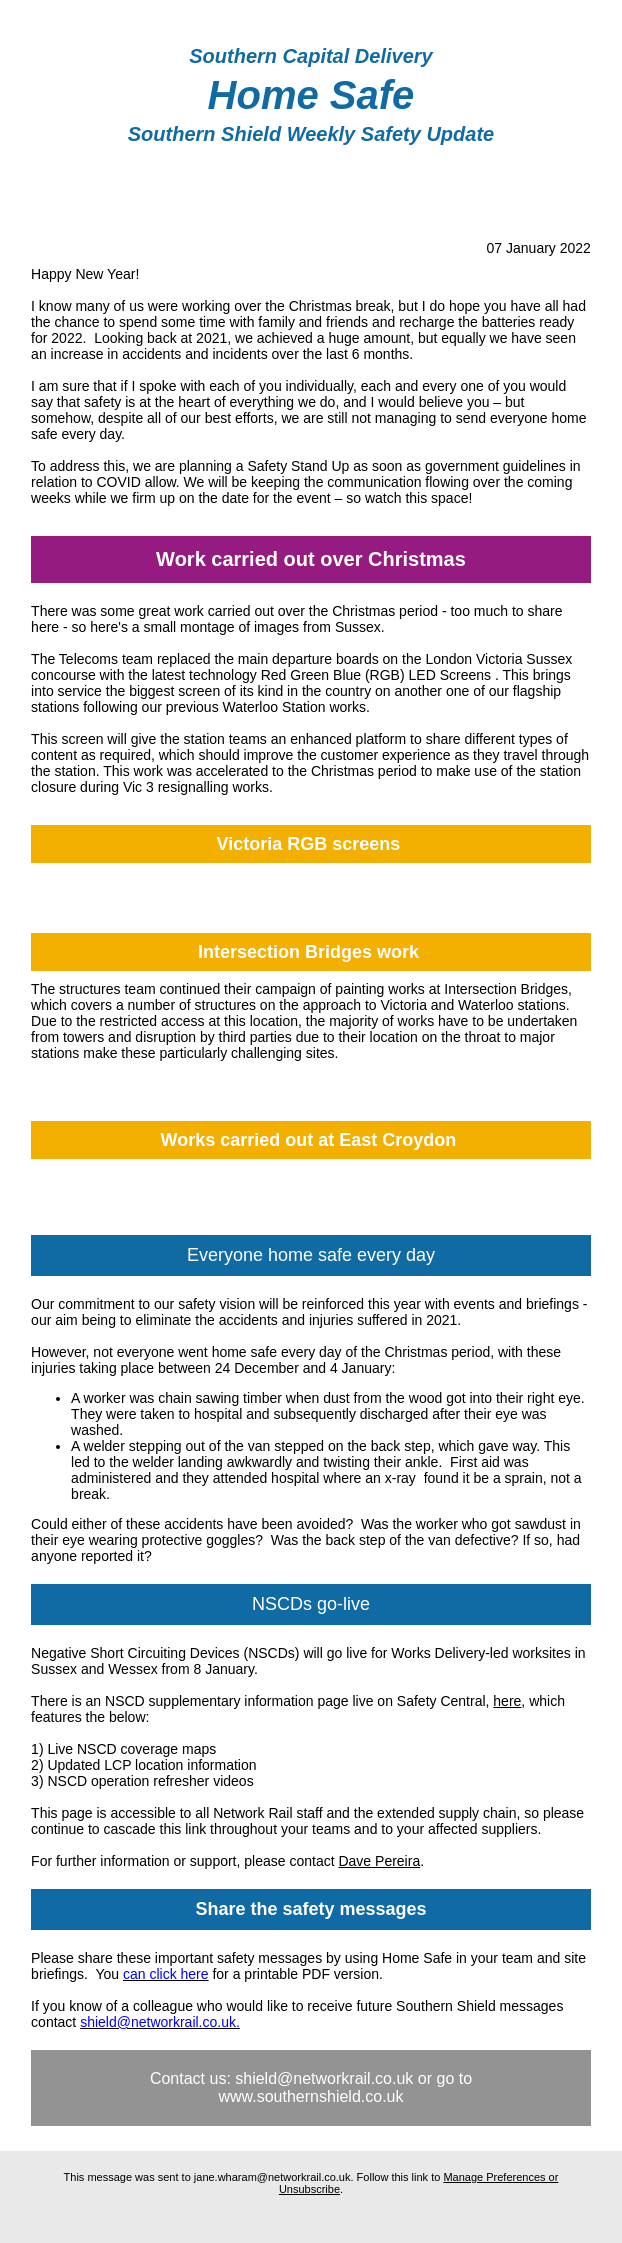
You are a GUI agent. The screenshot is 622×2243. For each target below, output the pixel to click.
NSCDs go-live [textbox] (311, 1604)
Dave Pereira (379, 1861)
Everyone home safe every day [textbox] (311, 1255)
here (507, 1701)
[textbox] (311, 56)
